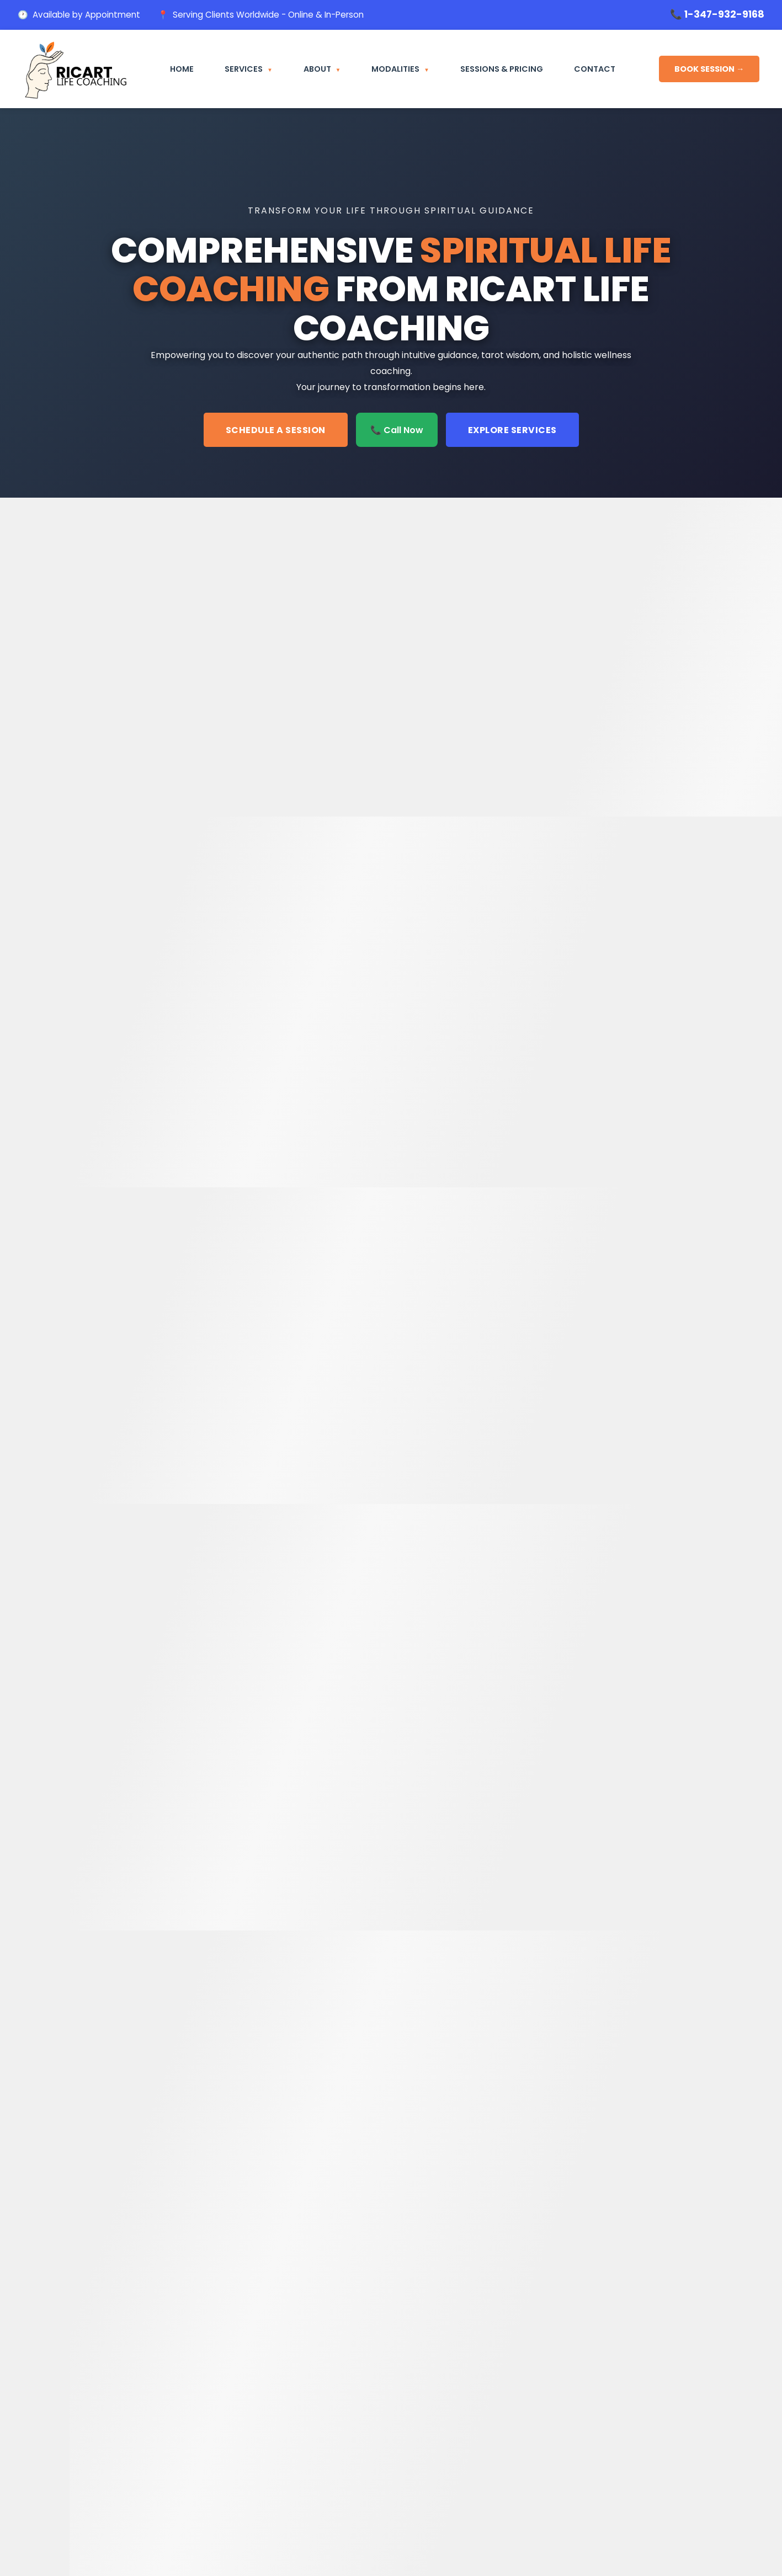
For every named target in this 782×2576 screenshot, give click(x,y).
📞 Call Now (396, 430)
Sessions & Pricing (501, 68)
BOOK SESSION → (709, 68)
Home (182, 68)
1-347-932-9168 (724, 14)
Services (244, 68)
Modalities (395, 68)
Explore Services (512, 430)
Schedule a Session (276, 430)
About (317, 68)
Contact (594, 68)
